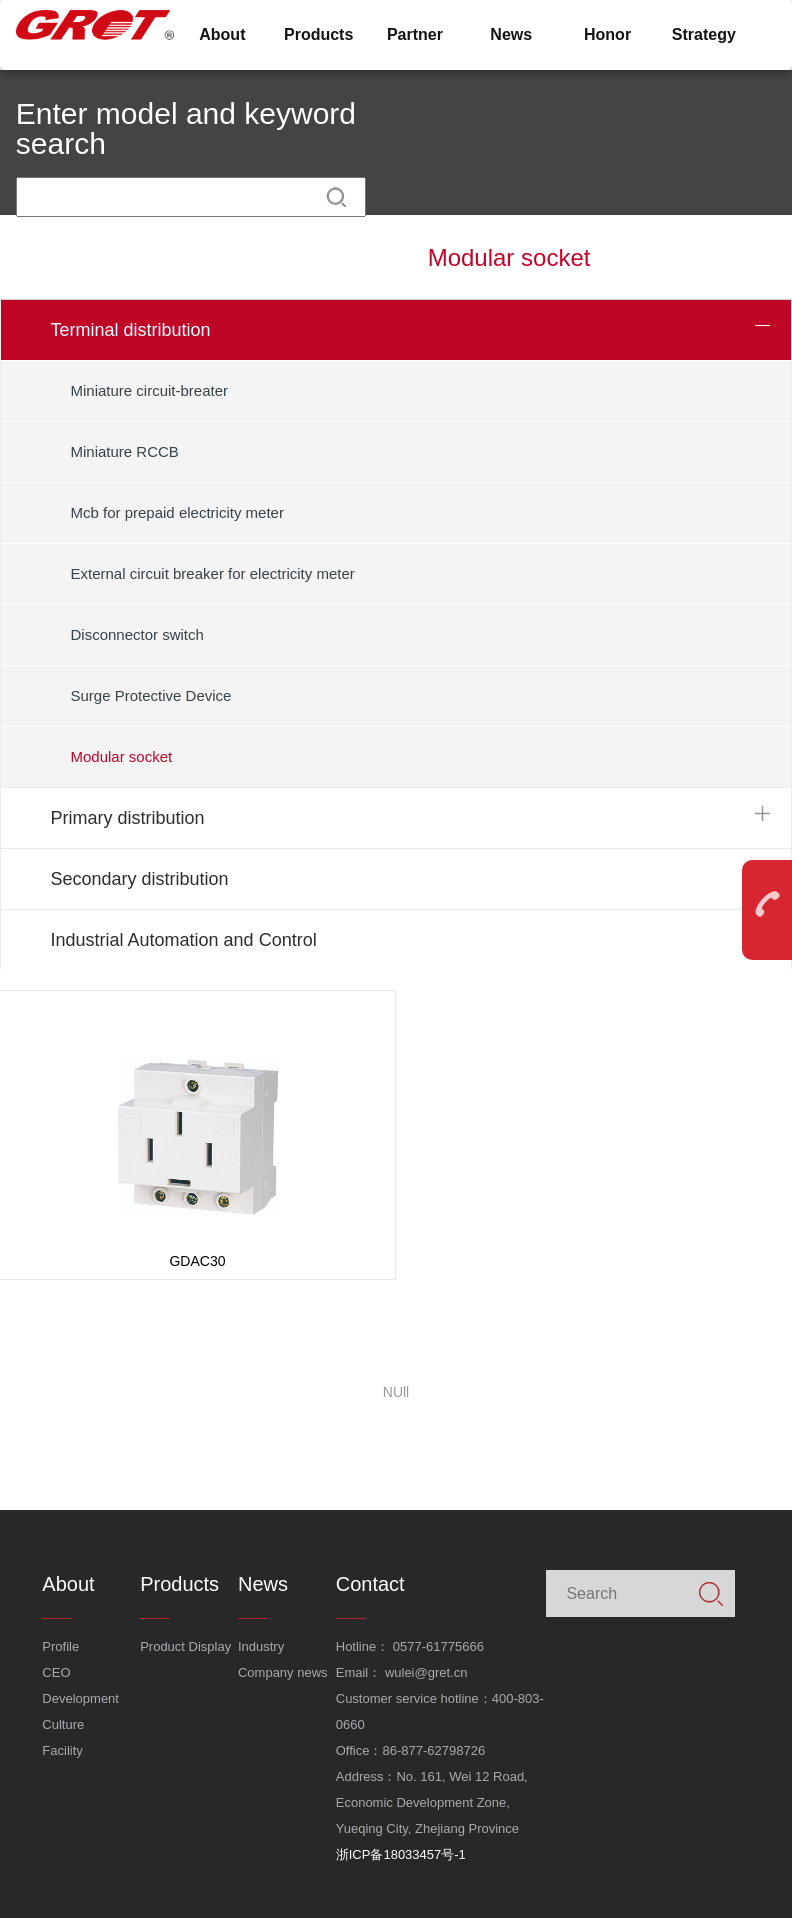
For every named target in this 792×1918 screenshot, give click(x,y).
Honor (607, 34)
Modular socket (122, 756)
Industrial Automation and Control (184, 940)
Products (318, 34)
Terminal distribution (131, 330)
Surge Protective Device (151, 695)
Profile (60, 1646)
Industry (261, 1646)
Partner (415, 34)
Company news (283, 1672)
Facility (62, 1750)
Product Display (185, 1646)
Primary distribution (128, 818)
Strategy (704, 34)
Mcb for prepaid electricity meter (177, 512)
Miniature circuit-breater (150, 390)
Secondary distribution (140, 879)
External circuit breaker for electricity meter (213, 573)
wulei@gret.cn (426, 1672)
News (511, 34)
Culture (63, 1724)
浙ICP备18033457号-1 (401, 1854)
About (222, 34)
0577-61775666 (438, 1646)
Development (80, 1698)
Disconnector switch (137, 634)
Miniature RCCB (125, 451)
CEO (56, 1672)
